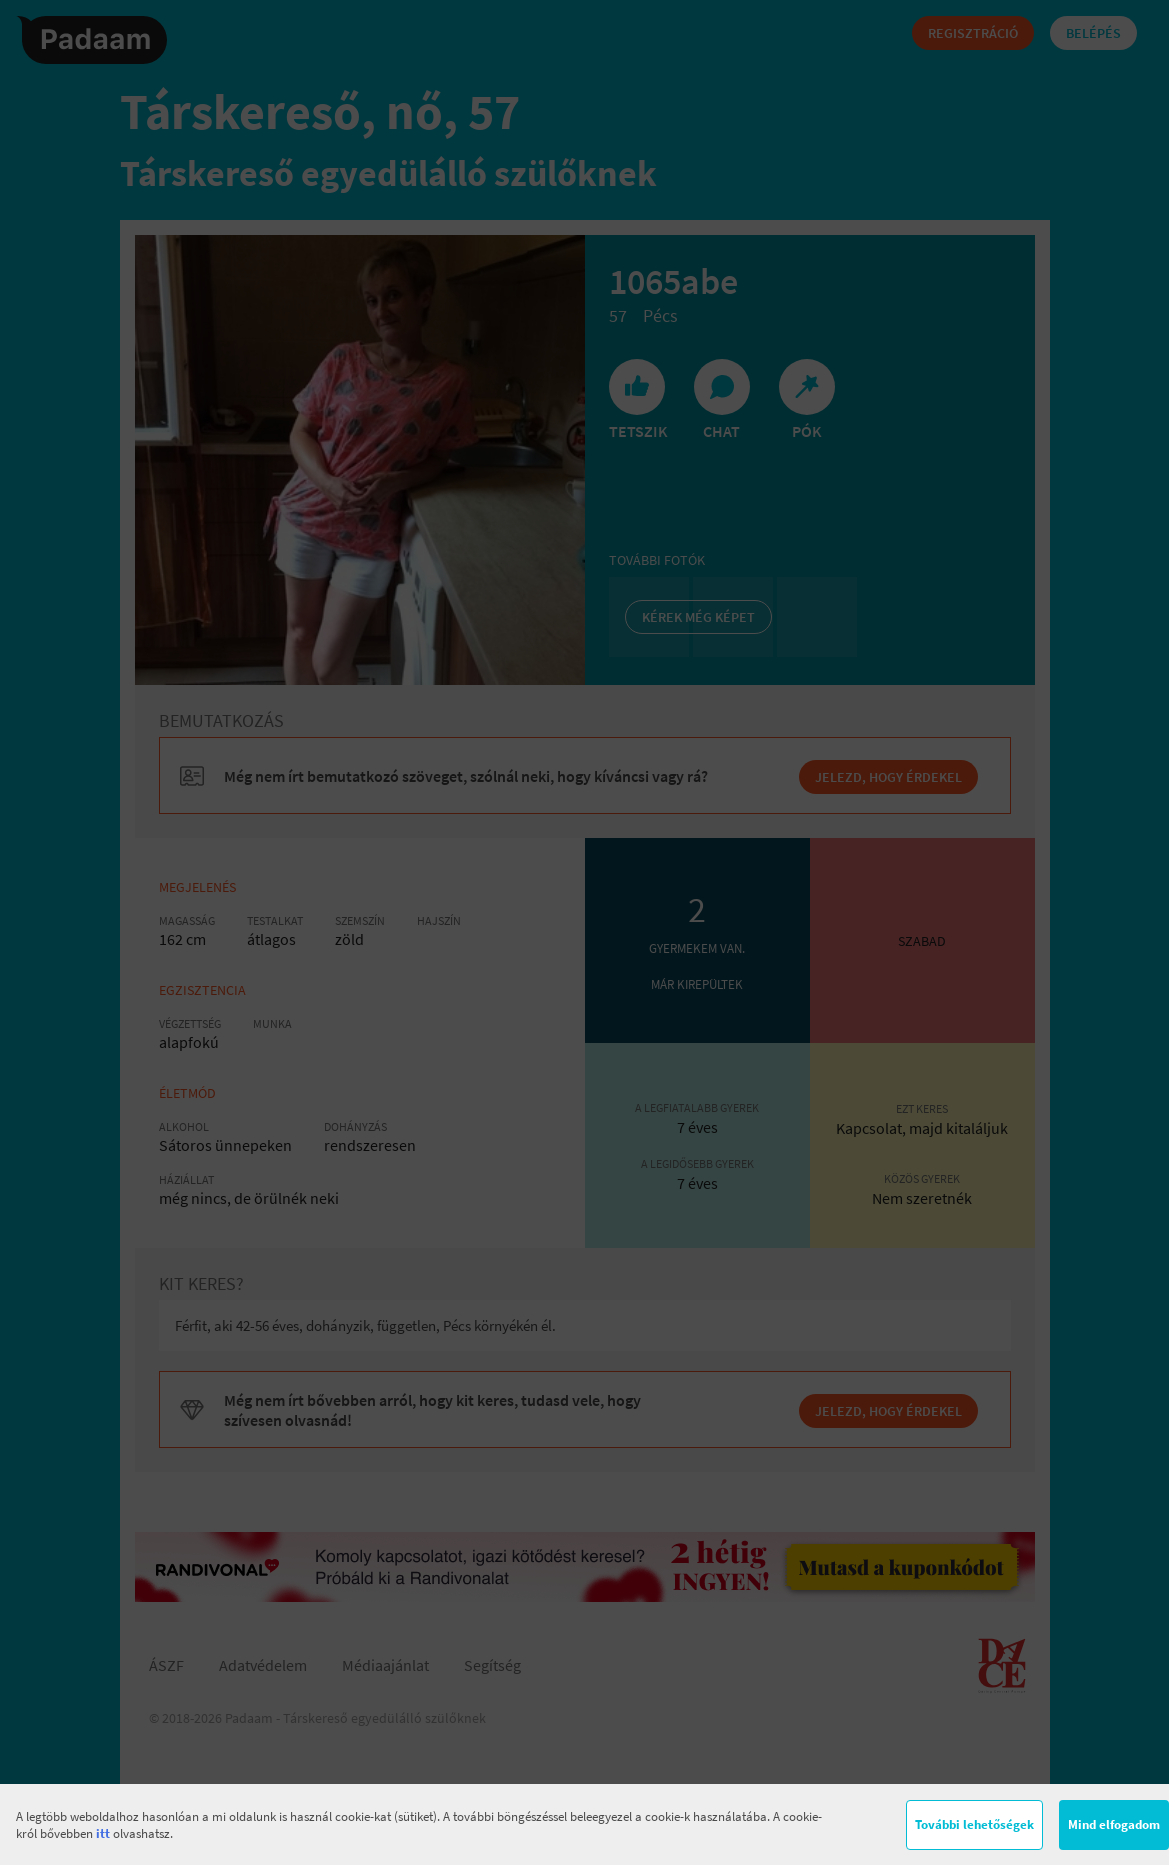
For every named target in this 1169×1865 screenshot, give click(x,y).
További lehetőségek (974, 1824)
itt (103, 1833)
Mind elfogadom (1114, 1824)
